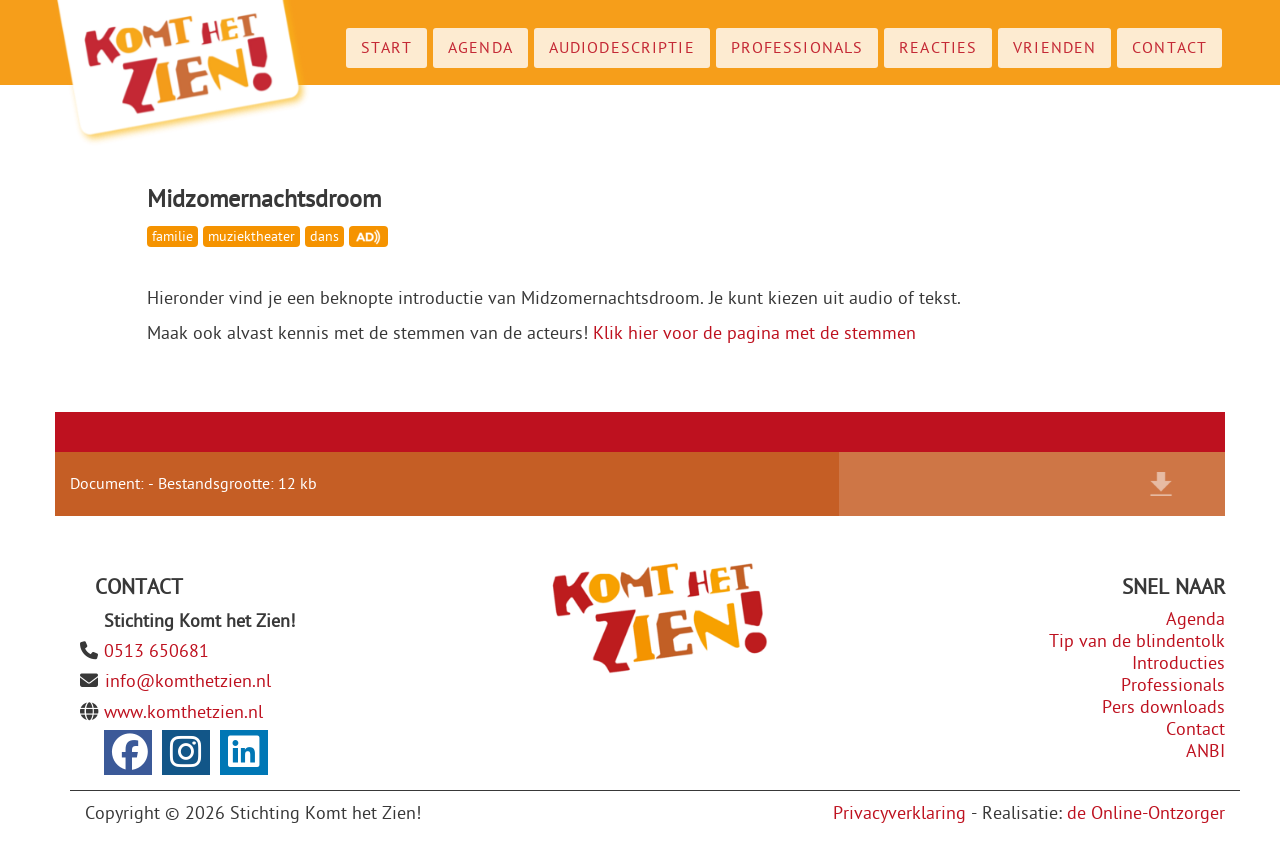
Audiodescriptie (622, 48)
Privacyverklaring (899, 813)
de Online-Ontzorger (1146, 813)
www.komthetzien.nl (183, 712)
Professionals (797, 48)
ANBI (1205, 751)
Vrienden (1054, 48)
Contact (1169, 48)
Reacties (938, 48)
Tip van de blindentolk (1137, 641)
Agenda (480, 48)
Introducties (1178, 663)
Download (1161, 484)
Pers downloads (1163, 707)
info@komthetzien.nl (188, 681)
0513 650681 (156, 651)
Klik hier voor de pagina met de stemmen (754, 333)
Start (387, 48)
